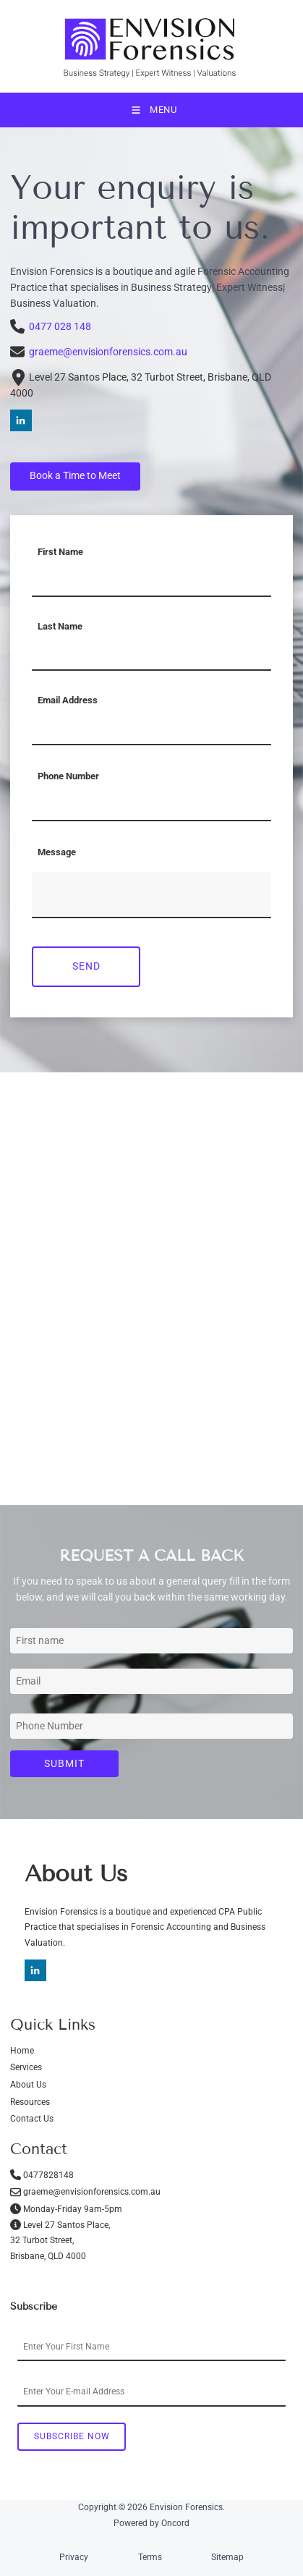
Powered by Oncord (151, 2523)
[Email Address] (151, 729)
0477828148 (48, 2175)
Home (22, 2051)
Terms (150, 2557)
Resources (30, 2102)
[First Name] (151, 581)
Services (26, 2067)
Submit (64, 1763)
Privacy (73, 2557)
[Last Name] (151, 655)
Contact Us (32, 2119)
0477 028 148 (50, 326)
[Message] (151, 895)
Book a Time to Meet (55, 469)
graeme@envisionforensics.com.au (108, 351)
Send (86, 966)
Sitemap (227, 2557)
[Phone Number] (151, 805)
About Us (28, 2085)
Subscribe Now (72, 2436)
